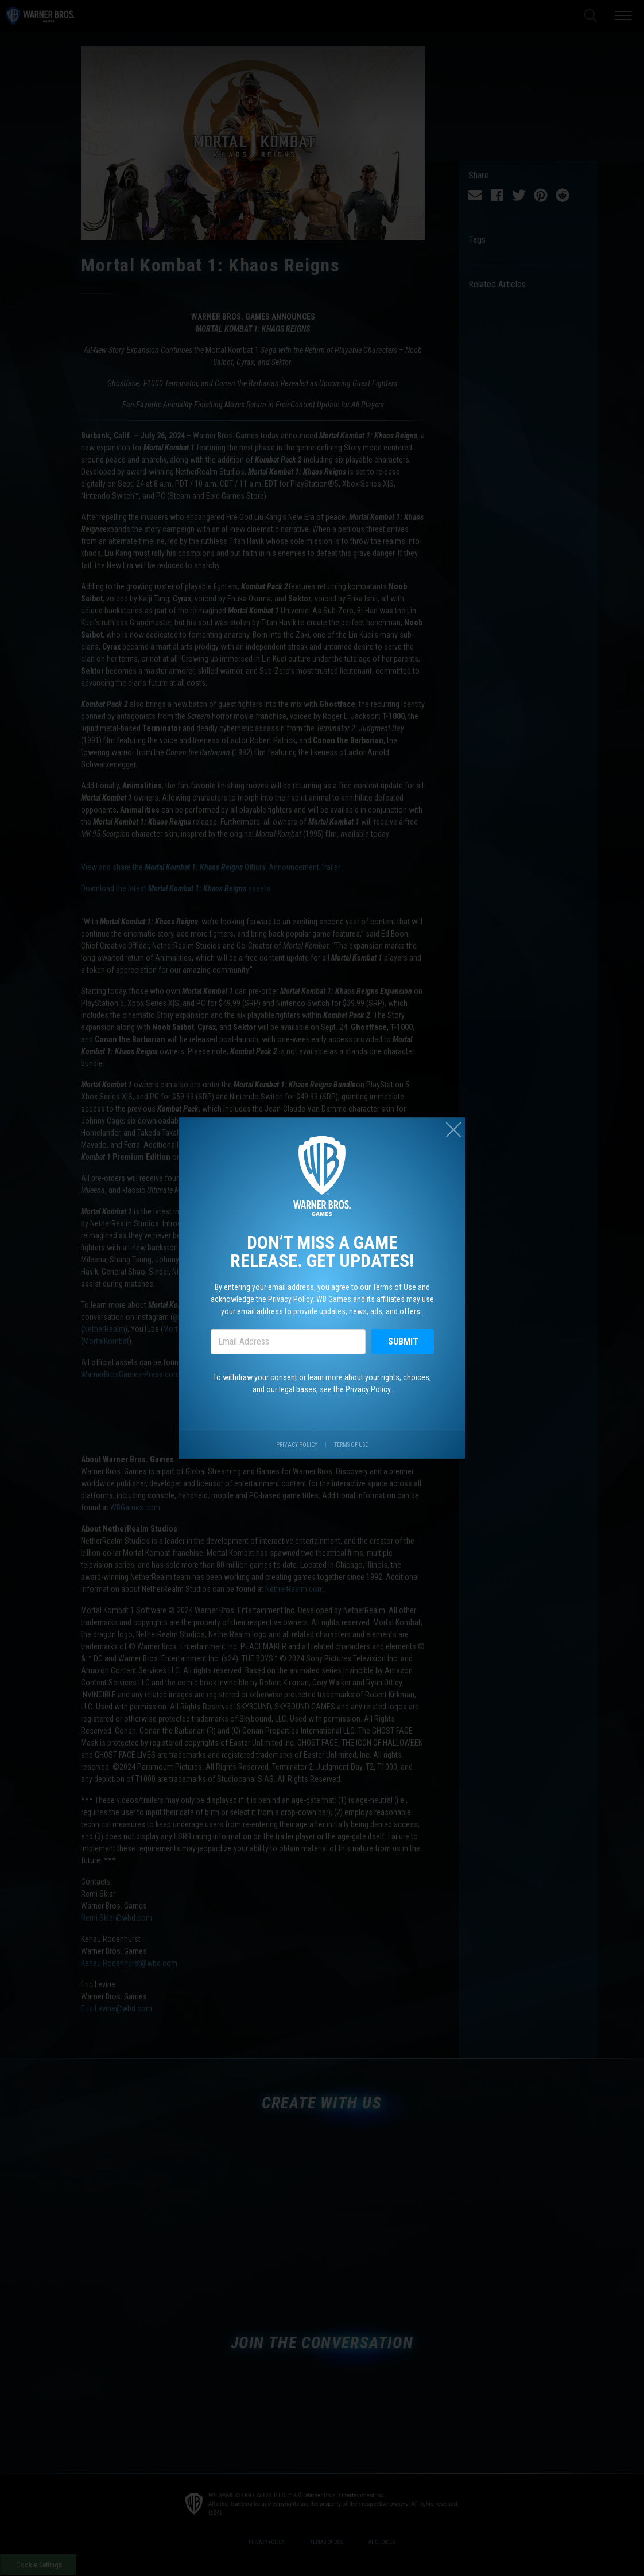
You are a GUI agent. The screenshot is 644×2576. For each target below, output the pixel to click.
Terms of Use (395, 1287)
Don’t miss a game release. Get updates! (321, 1251)
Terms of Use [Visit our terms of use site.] (351, 1446)
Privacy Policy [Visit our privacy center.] (296, 1446)
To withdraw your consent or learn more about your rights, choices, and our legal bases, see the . (322, 1383)
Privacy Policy (289, 1299)
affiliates (391, 1299)
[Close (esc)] (454, 1127)
